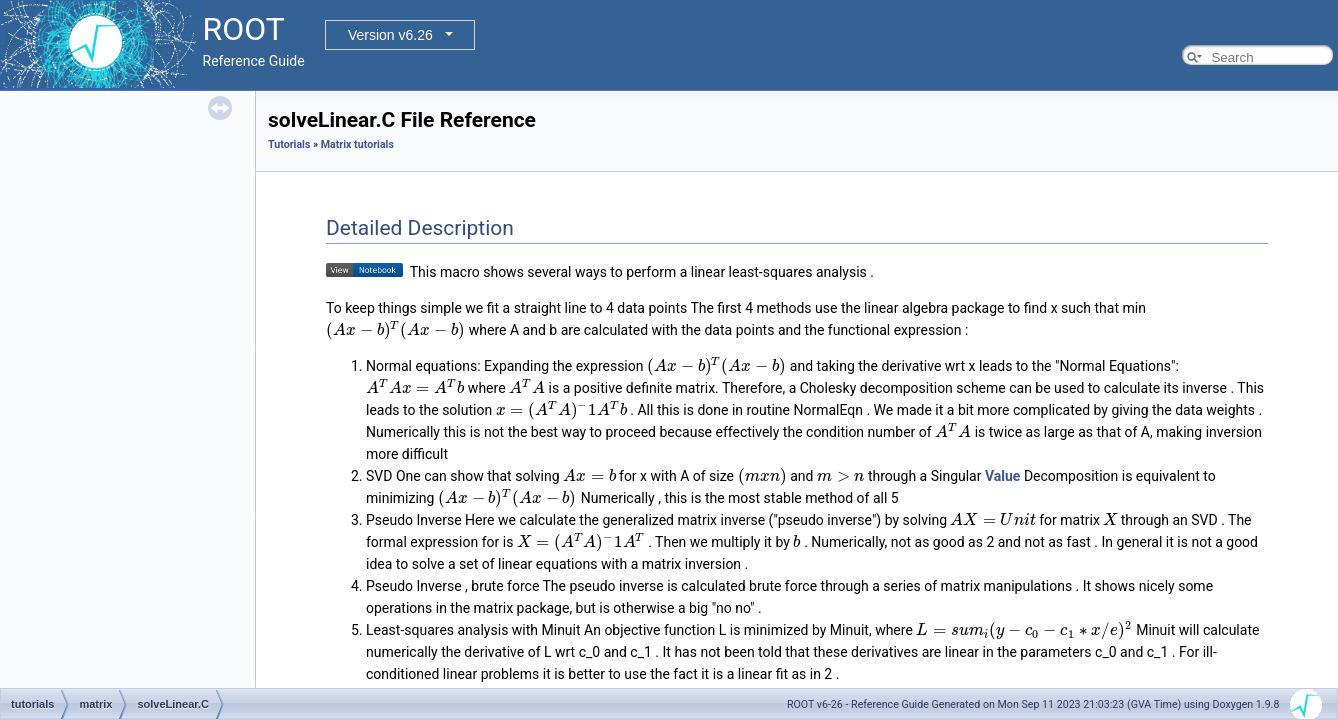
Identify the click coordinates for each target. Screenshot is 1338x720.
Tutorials (289, 144)
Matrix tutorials (357, 144)
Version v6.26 (390, 35)
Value (1002, 476)
